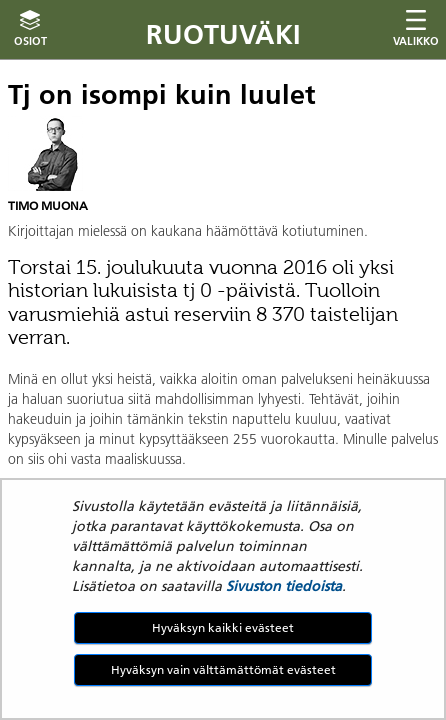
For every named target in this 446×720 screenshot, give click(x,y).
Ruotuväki (223, 34)
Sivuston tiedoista (284, 586)
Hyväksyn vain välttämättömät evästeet (223, 669)
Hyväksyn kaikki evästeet (223, 627)
